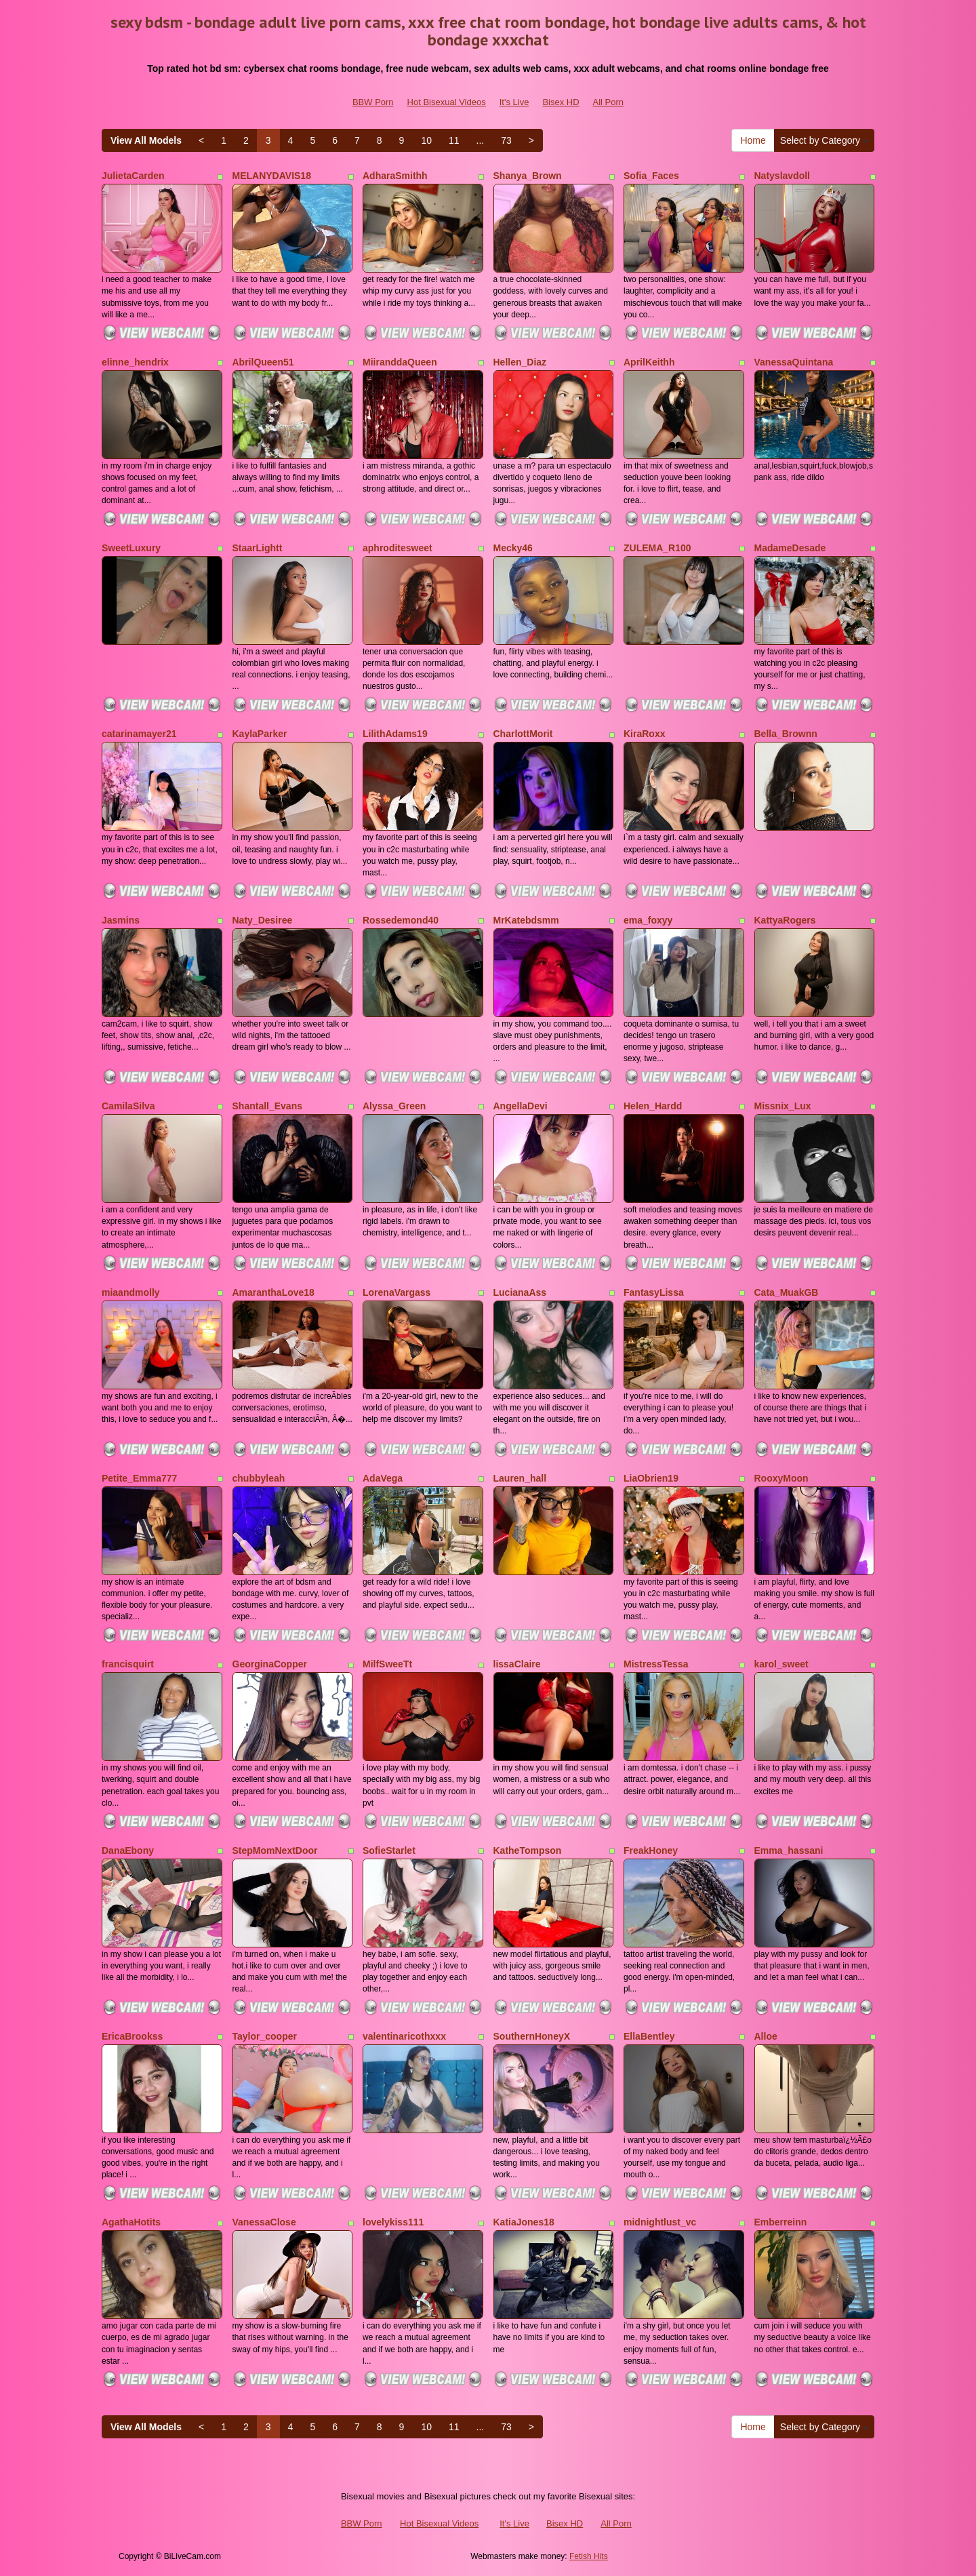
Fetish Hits (588, 2556)
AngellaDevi (520, 1106)
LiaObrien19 (651, 1478)
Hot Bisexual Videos (446, 102)
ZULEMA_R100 (657, 547)
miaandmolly (131, 1292)
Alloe (765, 2036)
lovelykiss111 (393, 2222)
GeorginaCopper (269, 1664)
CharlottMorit (523, 733)
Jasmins (121, 920)
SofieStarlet (389, 1850)
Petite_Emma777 (139, 1478)
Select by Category (824, 140)
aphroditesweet (397, 547)
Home (752, 140)
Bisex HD (560, 102)
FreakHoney (651, 1850)
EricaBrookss (132, 2036)
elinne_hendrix (135, 362)
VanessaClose (264, 2222)
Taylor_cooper (264, 2036)
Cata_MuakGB (786, 1292)
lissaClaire (517, 1664)
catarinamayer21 (139, 733)
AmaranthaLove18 (273, 1292)
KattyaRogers (785, 920)
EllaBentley (649, 2036)
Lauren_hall (520, 1478)
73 (506, 140)
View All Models (146, 140)
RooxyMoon (781, 1478)
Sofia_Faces (651, 175)
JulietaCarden (133, 175)
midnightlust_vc (660, 2222)
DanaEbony (128, 1850)
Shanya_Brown (527, 175)
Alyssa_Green (394, 1106)
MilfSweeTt (387, 1664)
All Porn (608, 102)
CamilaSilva (128, 1106)
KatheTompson (527, 1850)
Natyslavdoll (782, 175)
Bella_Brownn (785, 733)
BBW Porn (373, 102)
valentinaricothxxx (404, 2036)
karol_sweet (781, 1664)
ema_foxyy (648, 920)
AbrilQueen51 (263, 362)
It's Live (514, 102)
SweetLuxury (131, 547)
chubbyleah (258, 1478)
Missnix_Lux (782, 1106)
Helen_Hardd (653, 1106)
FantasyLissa (654, 1292)
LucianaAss (520, 1292)
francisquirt (128, 1664)
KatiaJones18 (523, 2222)
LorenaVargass (396, 1292)
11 (454, 140)
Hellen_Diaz (520, 362)
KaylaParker (259, 733)
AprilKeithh (649, 362)
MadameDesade (790, 547)
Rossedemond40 (401, 920)
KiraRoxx (644, 733)
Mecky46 (513, 547)
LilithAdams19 (395, 733)
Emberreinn (780, 2222)
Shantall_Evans (267, 1106)
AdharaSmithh (395, 175)
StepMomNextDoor (275, 1850)
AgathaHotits (131, 2222)
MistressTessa (656, 1664)
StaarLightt (257, 547)
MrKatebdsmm (526, 920)
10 (426, 140)
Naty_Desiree (262, 920)
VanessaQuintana (794, 362)
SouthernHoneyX (532, 2036)
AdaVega (383, 1478)
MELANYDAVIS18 (271, 175)
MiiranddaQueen (400, 362)
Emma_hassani (789, 1850)
